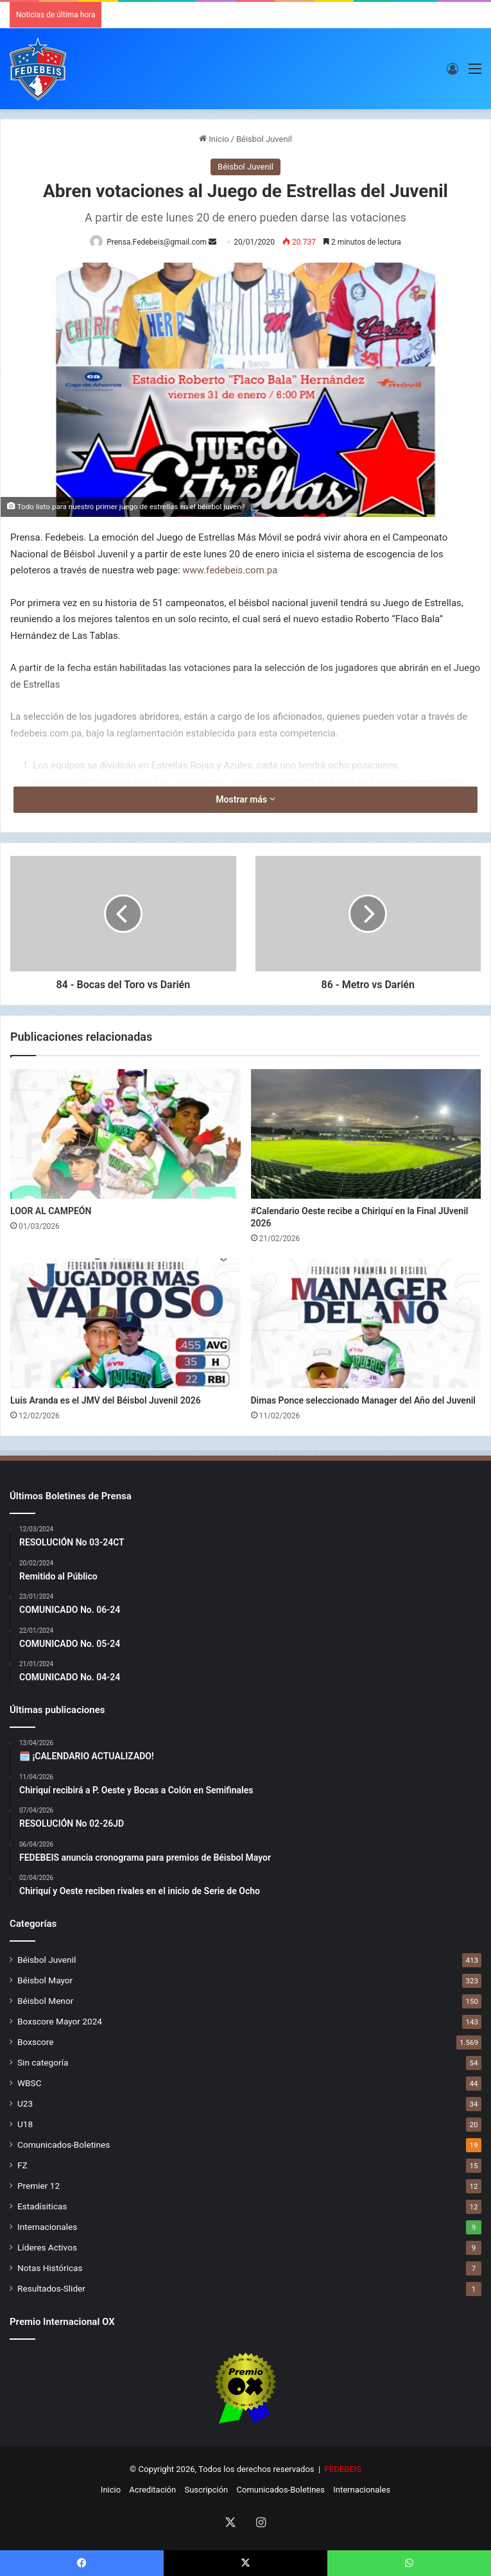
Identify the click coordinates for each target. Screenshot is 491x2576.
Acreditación (152, 2489)
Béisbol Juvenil (264, 139)
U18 (25, 2124)
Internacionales (47, 2227)
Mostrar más (245, 799)
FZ (22, 2165)
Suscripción (206, 2489)
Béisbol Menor (45, 2001)
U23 (25, 2103)
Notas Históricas (50, 2268)
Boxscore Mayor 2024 (59, 2021)
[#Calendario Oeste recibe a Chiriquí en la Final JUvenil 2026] (366, 1134)
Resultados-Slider (51, 2288)
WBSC (29, 2083)
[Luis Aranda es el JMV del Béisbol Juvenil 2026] (125, 1323)
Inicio (213, 139)
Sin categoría (42, 2062)
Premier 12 (38, 2185)
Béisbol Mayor (45, 1980)
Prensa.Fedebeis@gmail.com (157, 242)
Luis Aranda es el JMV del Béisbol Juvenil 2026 (105, 1400)
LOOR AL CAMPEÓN (50, 1211)
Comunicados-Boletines (63, 2144)
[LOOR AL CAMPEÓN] (125, 1134)
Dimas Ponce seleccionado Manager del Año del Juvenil (363, 1400)
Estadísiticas (42, 2206)
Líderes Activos (47, 2247)
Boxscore (35, 2042)
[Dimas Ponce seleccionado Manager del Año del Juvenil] (366, 1323)
